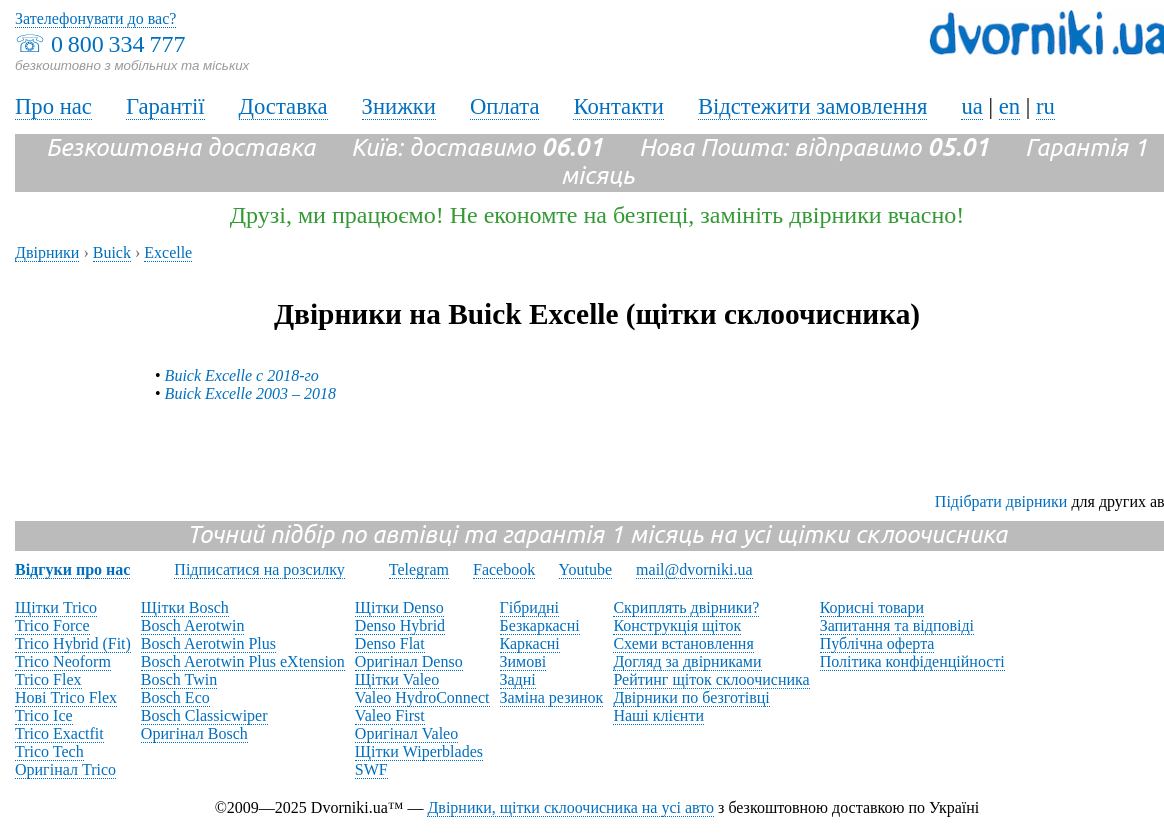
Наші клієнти (658, 715)
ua (971, 106)
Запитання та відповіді (897, 625)
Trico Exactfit (59, 733)
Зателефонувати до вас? (95, 18)
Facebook (504, 569)
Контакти (618, 106)
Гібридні (530, 607)
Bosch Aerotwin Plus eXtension (243, 661)
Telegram (419, 569)
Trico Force (52, 625)
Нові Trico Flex (66, 697)
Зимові (523, 661)
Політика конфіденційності (912, 661)
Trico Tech (49, 751)
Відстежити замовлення (813, 106)
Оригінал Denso (409, 661)
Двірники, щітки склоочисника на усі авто (570, 807)
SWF (371, 769)
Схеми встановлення (683, 643)
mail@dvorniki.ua (694, 569)
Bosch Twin (179, 679)
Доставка (283, 106)
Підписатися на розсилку (259, 569)
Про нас (53, 106)
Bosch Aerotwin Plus (208, 643)
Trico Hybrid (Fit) (73, 643)
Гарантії (165, 106)
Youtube (586, 569)
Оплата (505, 106)
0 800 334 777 (118, 44)
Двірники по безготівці (691, 697)
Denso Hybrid (400, 625)
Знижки (399, 106)
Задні (518, 679)
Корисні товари (872, 607)
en (1009, 106)
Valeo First (390, 715)
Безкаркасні (540, 625)
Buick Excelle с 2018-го (242, 375)
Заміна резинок (552, 697)
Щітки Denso (399, 607)
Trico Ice (44, 715)
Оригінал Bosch (194, 733)
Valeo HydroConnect (422, 697)
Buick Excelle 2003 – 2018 (251, 393)
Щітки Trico (56, 607)
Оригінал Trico (65, 769)
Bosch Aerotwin (193, 625)
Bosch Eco (175, 697)
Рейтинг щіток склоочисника (711, 679)
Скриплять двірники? (686, 607)
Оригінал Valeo (406, 733)
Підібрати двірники (1001, 501)
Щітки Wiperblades (419, 751)
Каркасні (530, 643)
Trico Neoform (63, 661)
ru (1045, 106)
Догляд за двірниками (687, 661)
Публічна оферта (877, 643)
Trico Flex (48, 679)
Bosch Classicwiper (204, 715)
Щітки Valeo (397, 679)
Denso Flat (390, 643)
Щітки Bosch (185, 607)
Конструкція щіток (677, 625)
